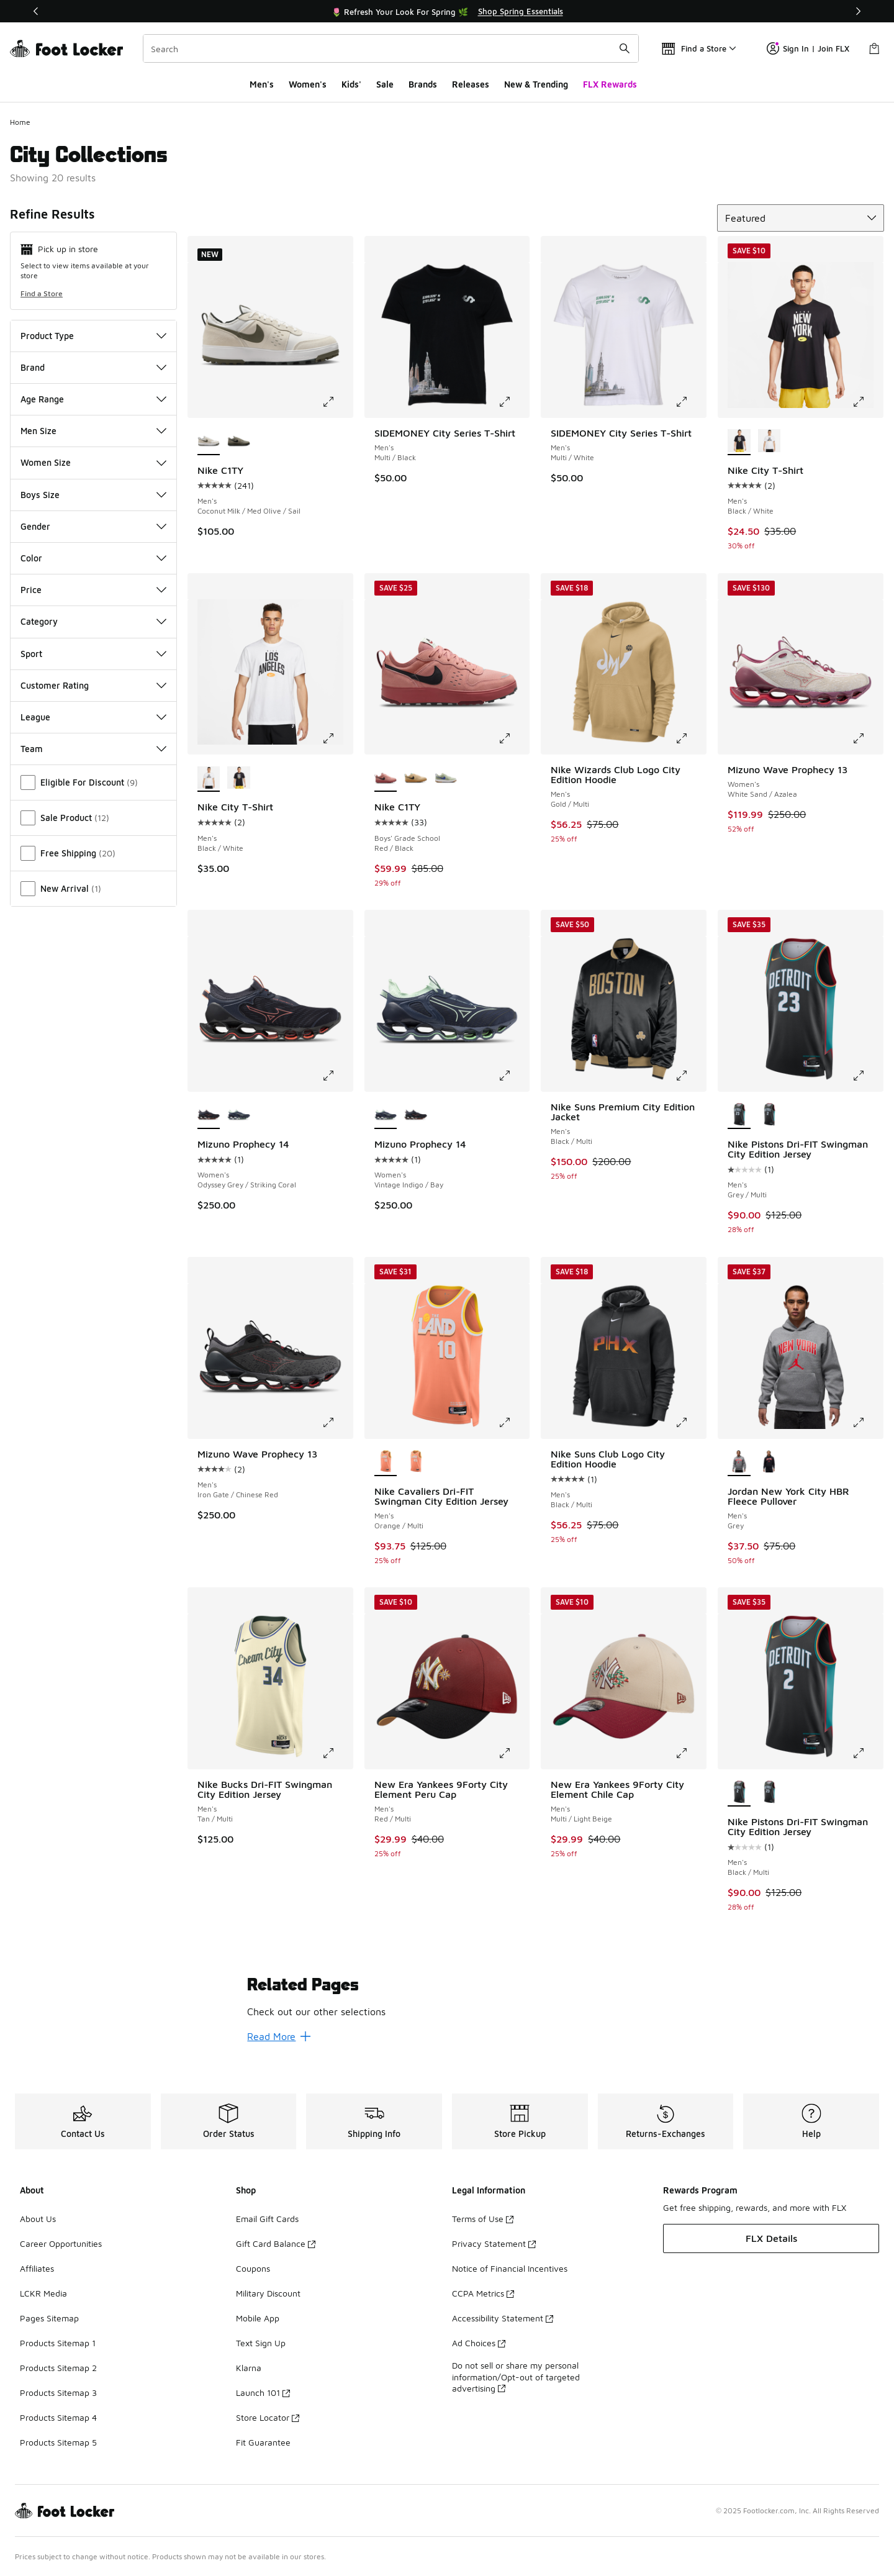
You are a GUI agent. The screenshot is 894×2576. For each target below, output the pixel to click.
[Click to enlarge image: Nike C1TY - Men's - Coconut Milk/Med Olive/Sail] (337, 401)
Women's (308, 84)
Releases (470, 84)
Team (93, 748)
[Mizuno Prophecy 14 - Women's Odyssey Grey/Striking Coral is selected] (208, 1115)
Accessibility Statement (502, 2318)
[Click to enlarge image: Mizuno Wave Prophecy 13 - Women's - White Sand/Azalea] (867, 738)
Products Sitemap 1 (58, 2343)
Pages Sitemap (49, 2318)
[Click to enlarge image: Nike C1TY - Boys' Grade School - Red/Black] (513, 738)
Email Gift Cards (267, 2218)
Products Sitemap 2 (58, 2367)
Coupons (253, 2268)
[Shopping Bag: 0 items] (874, 48)
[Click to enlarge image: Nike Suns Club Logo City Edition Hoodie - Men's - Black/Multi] (690, 1422)
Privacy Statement (494, 2243)
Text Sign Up (261, 2343)
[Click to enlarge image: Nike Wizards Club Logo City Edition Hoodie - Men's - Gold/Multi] (690, 738)
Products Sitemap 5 (58, 2442)
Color (93, 558)
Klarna (248, 2367)
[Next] (858, 11)
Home (20, 122)
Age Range (93, 399)
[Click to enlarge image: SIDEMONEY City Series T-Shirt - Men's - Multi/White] (690, 401)
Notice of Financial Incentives (509, 2268)
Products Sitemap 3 (58, 2392)
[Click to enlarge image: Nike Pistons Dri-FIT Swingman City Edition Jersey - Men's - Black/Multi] (867, 1753)
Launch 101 (263, 2392)
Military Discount (268, 2293)
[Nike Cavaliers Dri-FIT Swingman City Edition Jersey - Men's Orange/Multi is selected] (385, 1462)
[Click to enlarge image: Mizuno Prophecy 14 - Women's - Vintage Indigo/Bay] (513, 1075)
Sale (385, 84)
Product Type (93, 335)
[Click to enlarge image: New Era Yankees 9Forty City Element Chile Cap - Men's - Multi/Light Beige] (690, 1753)
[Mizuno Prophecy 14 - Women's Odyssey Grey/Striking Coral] (415, 1115)
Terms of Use (482, 2218)
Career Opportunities (61, 2243)
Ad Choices (478, 2343)
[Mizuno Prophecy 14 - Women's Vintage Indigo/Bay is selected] (385, 1115)
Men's (262, 84)
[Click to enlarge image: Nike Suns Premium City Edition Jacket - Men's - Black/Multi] (690, 1075)
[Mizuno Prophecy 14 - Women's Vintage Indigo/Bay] (238, 1115)
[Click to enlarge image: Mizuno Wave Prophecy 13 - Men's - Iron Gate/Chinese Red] (337, 1422)
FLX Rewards (610, 84)
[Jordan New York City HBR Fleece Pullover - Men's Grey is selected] (739, 1462)
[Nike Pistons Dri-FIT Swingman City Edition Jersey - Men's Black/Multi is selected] (739, 1793)
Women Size (93, 462)
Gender (93, 526)
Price (93, 589)
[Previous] (36, 11)
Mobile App (257, 2318)
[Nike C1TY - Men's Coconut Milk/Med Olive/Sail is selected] (208, 441)
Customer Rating (93, 685)
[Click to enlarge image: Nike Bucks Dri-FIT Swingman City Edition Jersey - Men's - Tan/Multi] (337, 1753)
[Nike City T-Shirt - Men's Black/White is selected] (739, 441)
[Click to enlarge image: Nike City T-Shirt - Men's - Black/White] (867, 401)
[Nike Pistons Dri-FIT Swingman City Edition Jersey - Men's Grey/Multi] (769, 1793)
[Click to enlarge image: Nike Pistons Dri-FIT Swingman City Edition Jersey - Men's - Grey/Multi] (867, 1075)
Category (93, 621)
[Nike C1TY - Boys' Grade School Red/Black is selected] (385, 778)
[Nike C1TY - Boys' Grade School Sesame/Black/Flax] (415, 778)
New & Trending (536, 84)
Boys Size (93, 494)
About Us (38, 2218)
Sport (93, 653)
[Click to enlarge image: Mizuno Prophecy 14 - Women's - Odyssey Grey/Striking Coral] (337, 1075)
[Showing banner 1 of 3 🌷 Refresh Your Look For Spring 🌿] (447, 11)
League (93, 717)
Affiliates (37, 2268)
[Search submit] (624, 48)
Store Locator (267, 2417)
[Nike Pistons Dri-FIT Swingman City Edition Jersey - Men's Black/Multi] (769, 1115)
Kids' (351, 84)
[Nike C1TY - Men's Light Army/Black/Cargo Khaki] (238, 441)
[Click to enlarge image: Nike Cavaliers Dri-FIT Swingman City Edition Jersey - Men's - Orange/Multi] (513, 1422)
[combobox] (390, 48)
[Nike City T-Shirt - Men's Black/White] (769, 441)
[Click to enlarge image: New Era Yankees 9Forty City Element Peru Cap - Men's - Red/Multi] (513, 1753)
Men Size (93, 430)
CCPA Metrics (483, 2293)
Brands (423, 84)
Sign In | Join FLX (808, 48)
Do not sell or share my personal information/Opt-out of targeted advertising (516, 2376)
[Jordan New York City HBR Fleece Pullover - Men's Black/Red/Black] (769, 1462)
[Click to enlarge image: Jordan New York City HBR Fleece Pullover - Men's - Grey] (867, 1422)
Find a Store (41, 293)
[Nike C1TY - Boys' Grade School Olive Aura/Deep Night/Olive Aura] (446, 778)
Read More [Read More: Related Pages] (278, 2036)
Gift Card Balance (275, 2243)
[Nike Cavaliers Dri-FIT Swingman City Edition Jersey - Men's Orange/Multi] (415, 1462)
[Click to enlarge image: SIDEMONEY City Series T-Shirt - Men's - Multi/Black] (513, 401)
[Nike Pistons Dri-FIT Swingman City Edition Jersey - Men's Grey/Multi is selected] (739, 1115)
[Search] (390, 48)
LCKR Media (43, 2293)
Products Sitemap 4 (58, 2417)
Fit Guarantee (263, 2442)
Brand (93, 367)
